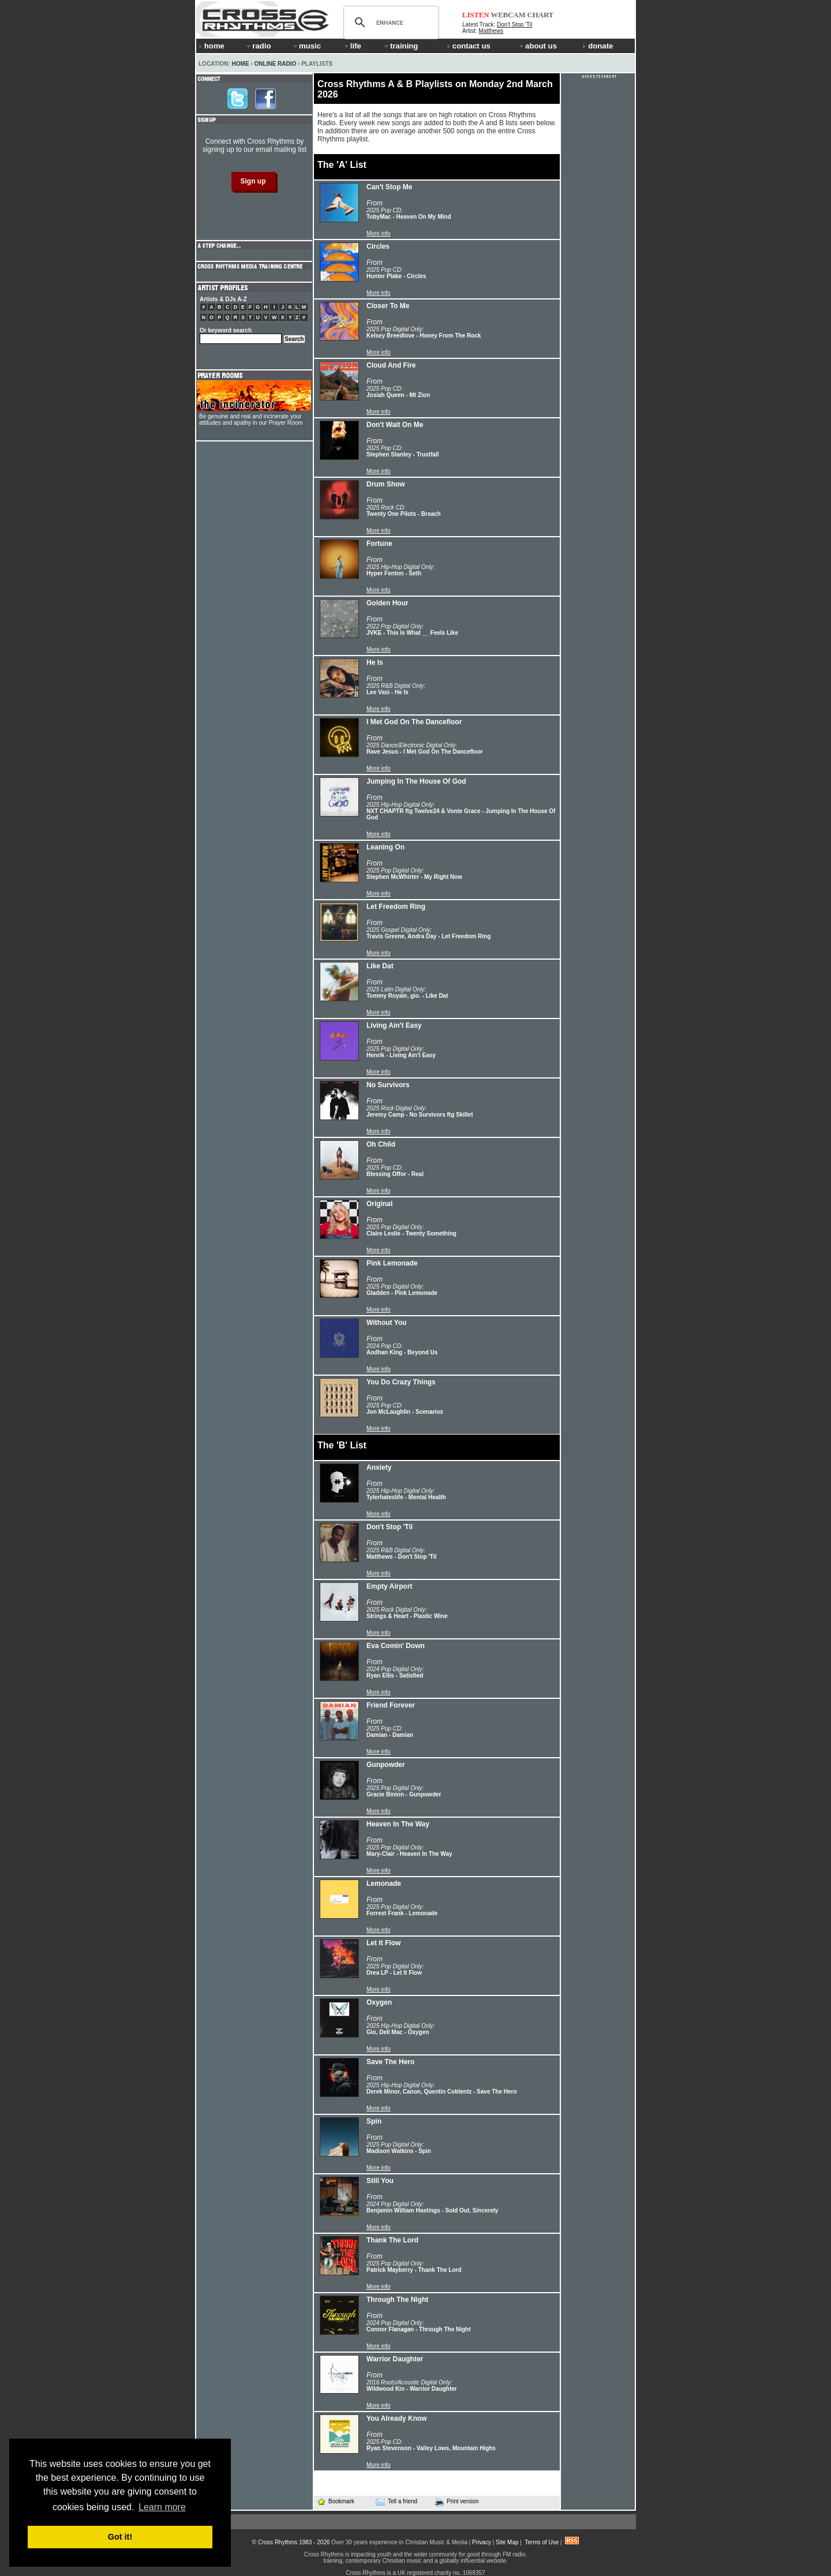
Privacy (481, 2542)
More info (378, 233)
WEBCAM (508, 14)
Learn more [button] (162, 2507)
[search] (389, 22)
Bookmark (335, 2501)
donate (598, 46)
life (352, 46)
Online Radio (275, 64)
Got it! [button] (120, 2536)
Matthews (490, 31)
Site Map (507, 2542)
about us (537, 46)
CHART (540, 14)
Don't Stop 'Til (514, 24)
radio (258, 46)
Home (240, 64)
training (400, 46)
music (306, 46)
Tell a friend (396, 2502)
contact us (469, 46)
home (211, 46)
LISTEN (475, 14)
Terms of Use (542, 2542)
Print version (457, 2502)
